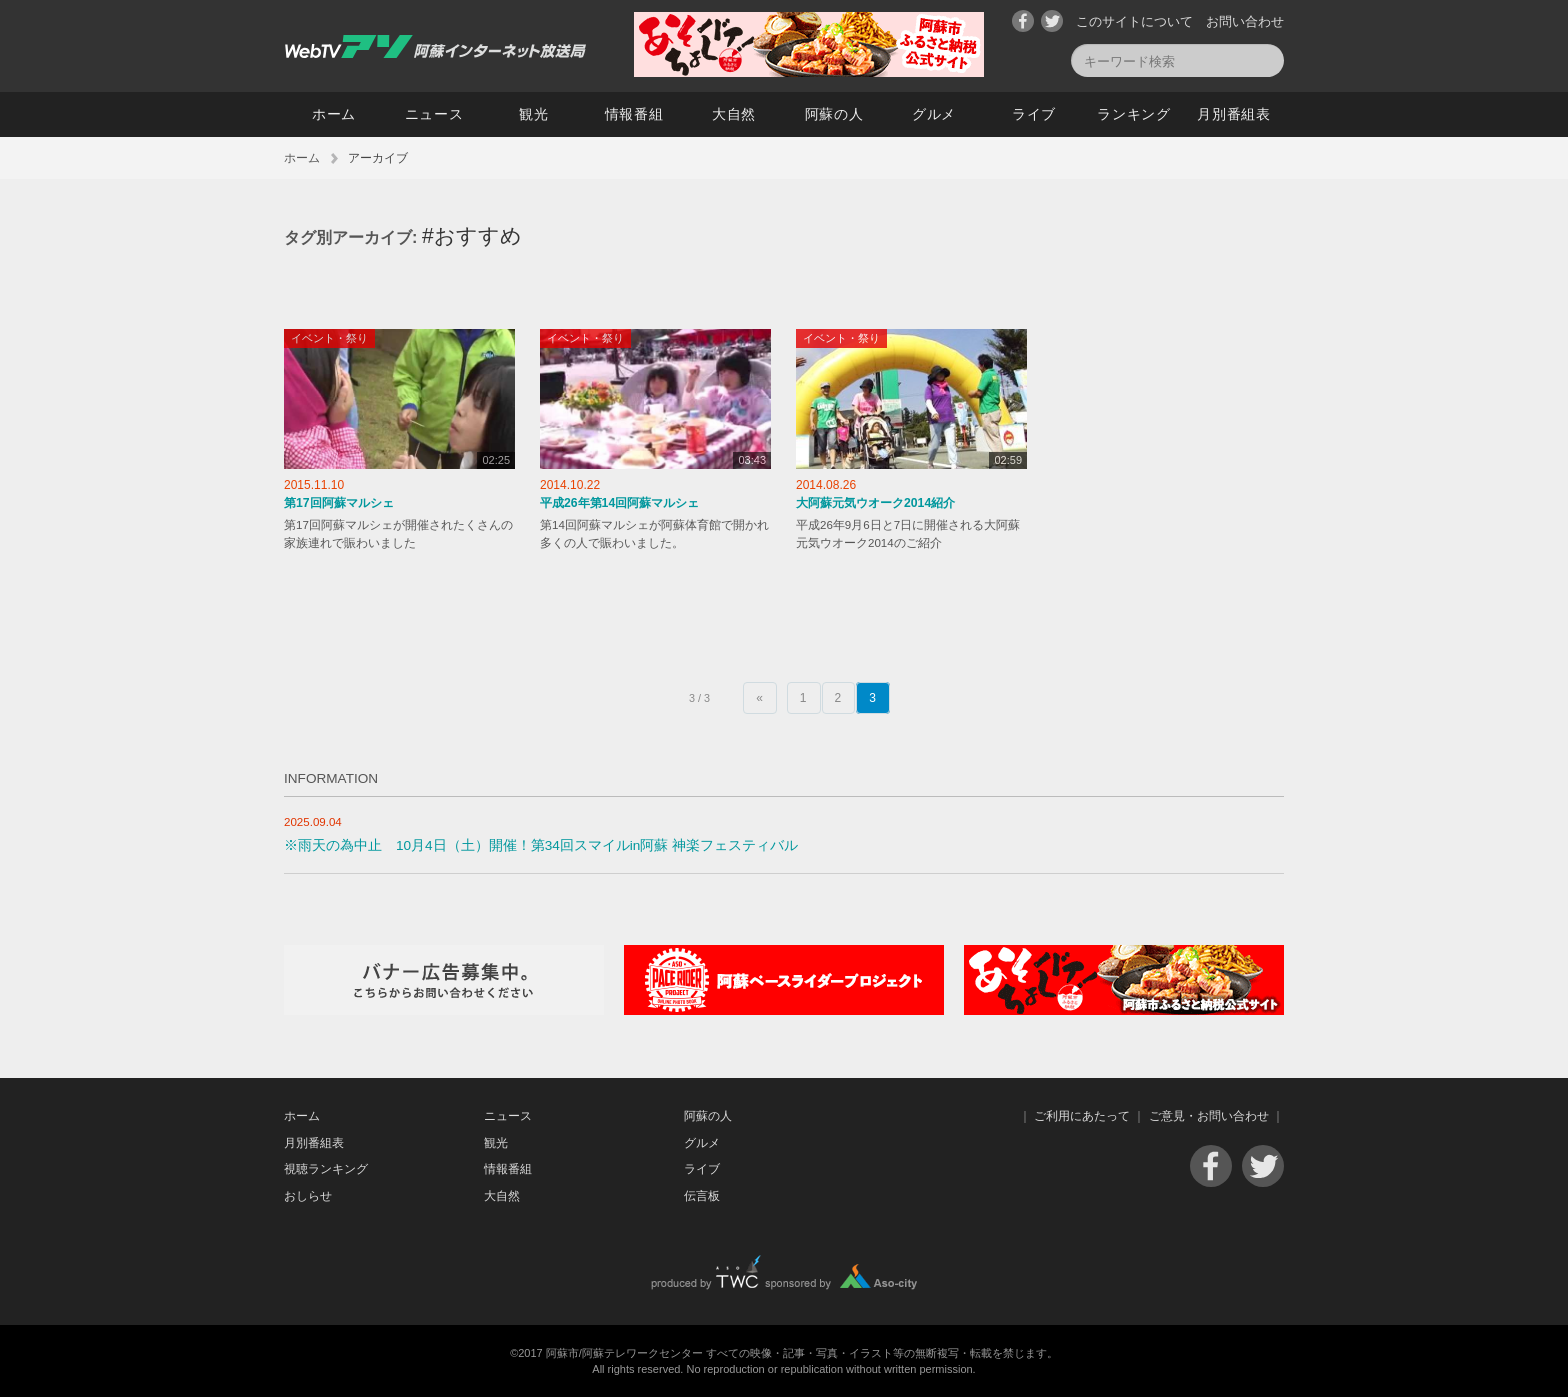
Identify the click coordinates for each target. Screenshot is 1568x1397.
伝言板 (702, 1196)
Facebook (1023, 21)
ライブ (1034, 114)
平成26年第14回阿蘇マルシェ (619, 503)
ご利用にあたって (1082, 1116)
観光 (533, 114)
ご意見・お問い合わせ (1209, 1116)
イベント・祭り (329, 338)
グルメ (934, 114)
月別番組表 (1234, 114)
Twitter (1052, 21)
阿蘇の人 (834, 114)
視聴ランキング (326, 1169)
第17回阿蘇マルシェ (339, 503)
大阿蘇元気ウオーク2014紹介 (875, 503)
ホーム (334, 114)
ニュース (434, 114)
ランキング (1134, 114)
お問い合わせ (1245, 21)
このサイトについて (1134, 21)
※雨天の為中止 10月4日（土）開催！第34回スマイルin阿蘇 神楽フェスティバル (541, 845)
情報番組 (634, 114)
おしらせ (308, 1196)
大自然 (734, 114)
